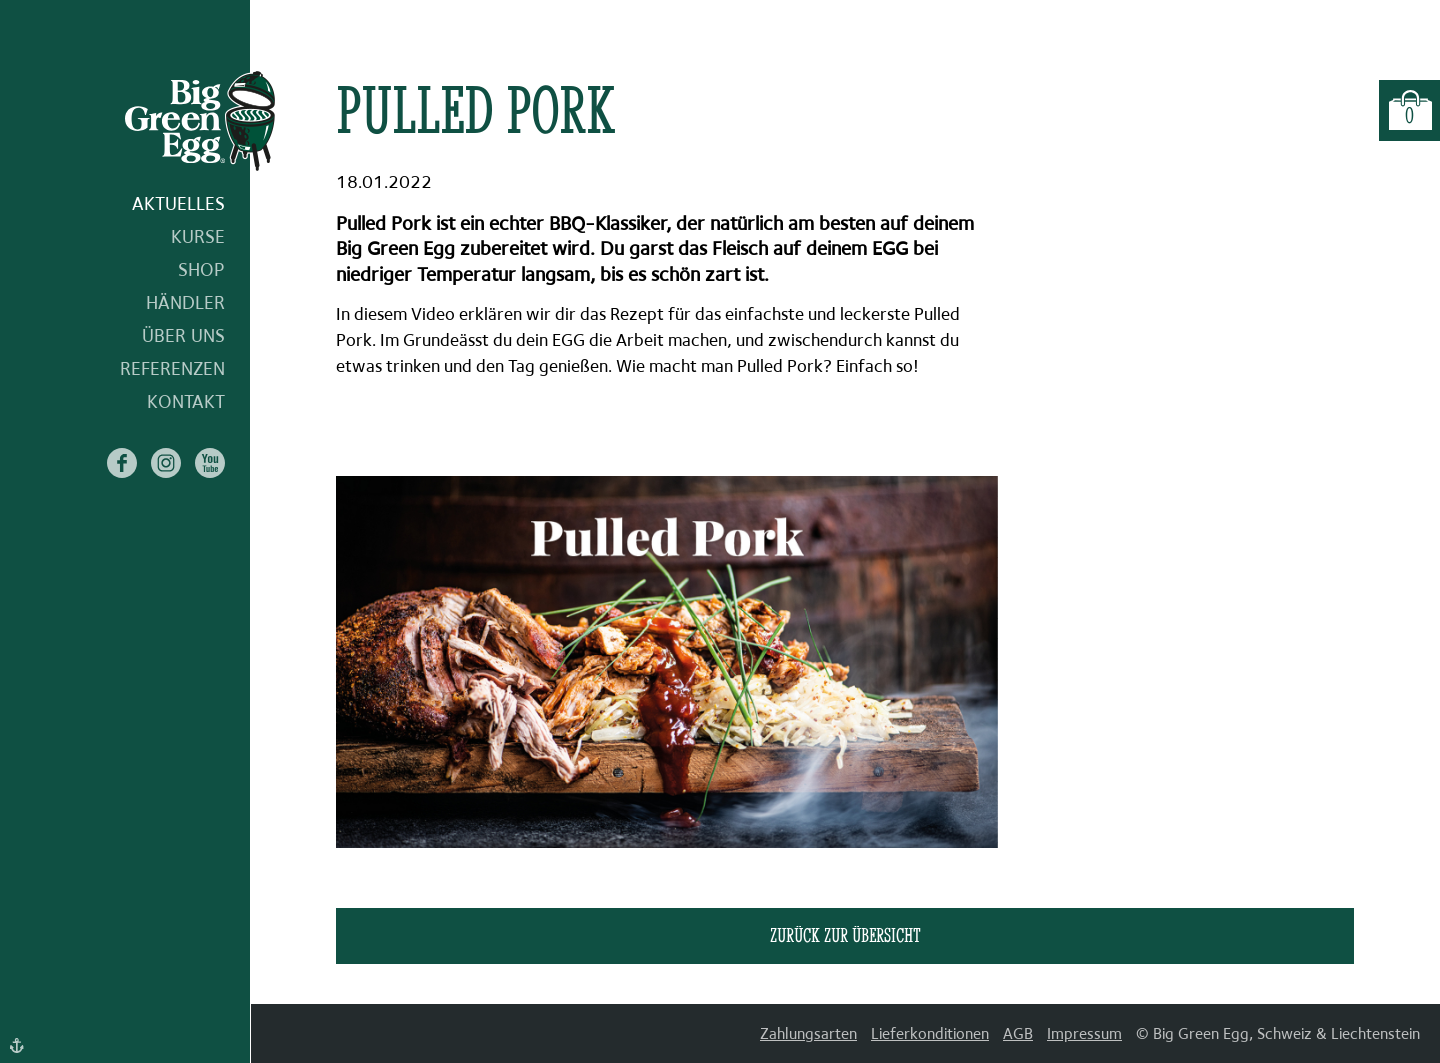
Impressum (1084, 1033)
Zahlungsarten (808, 1033)
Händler (185, 302)
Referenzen (172, 368)
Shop (201, 269)
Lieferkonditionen (930, 1033)
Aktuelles (178, 203)
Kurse (198, 236)
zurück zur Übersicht (845, 935)
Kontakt (186, 401)
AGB (1018, 1033)
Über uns (183, 335)
